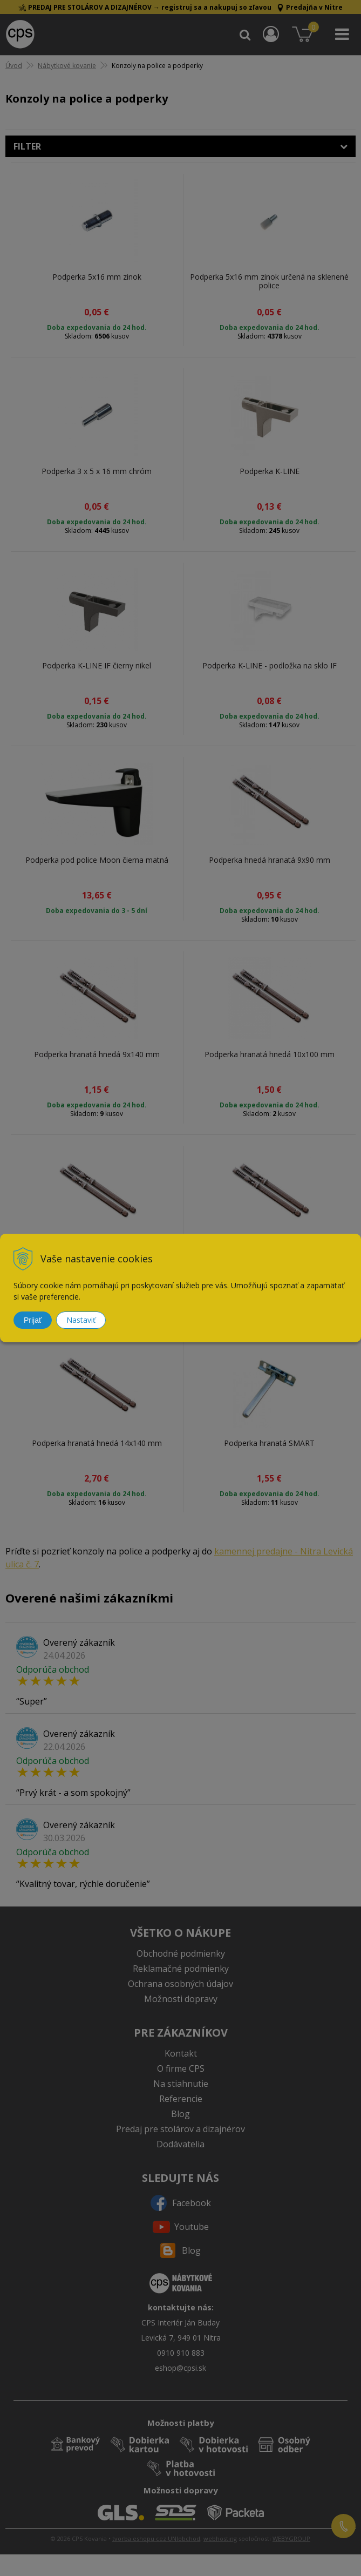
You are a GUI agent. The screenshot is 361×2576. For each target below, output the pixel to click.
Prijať (33, 1320)
